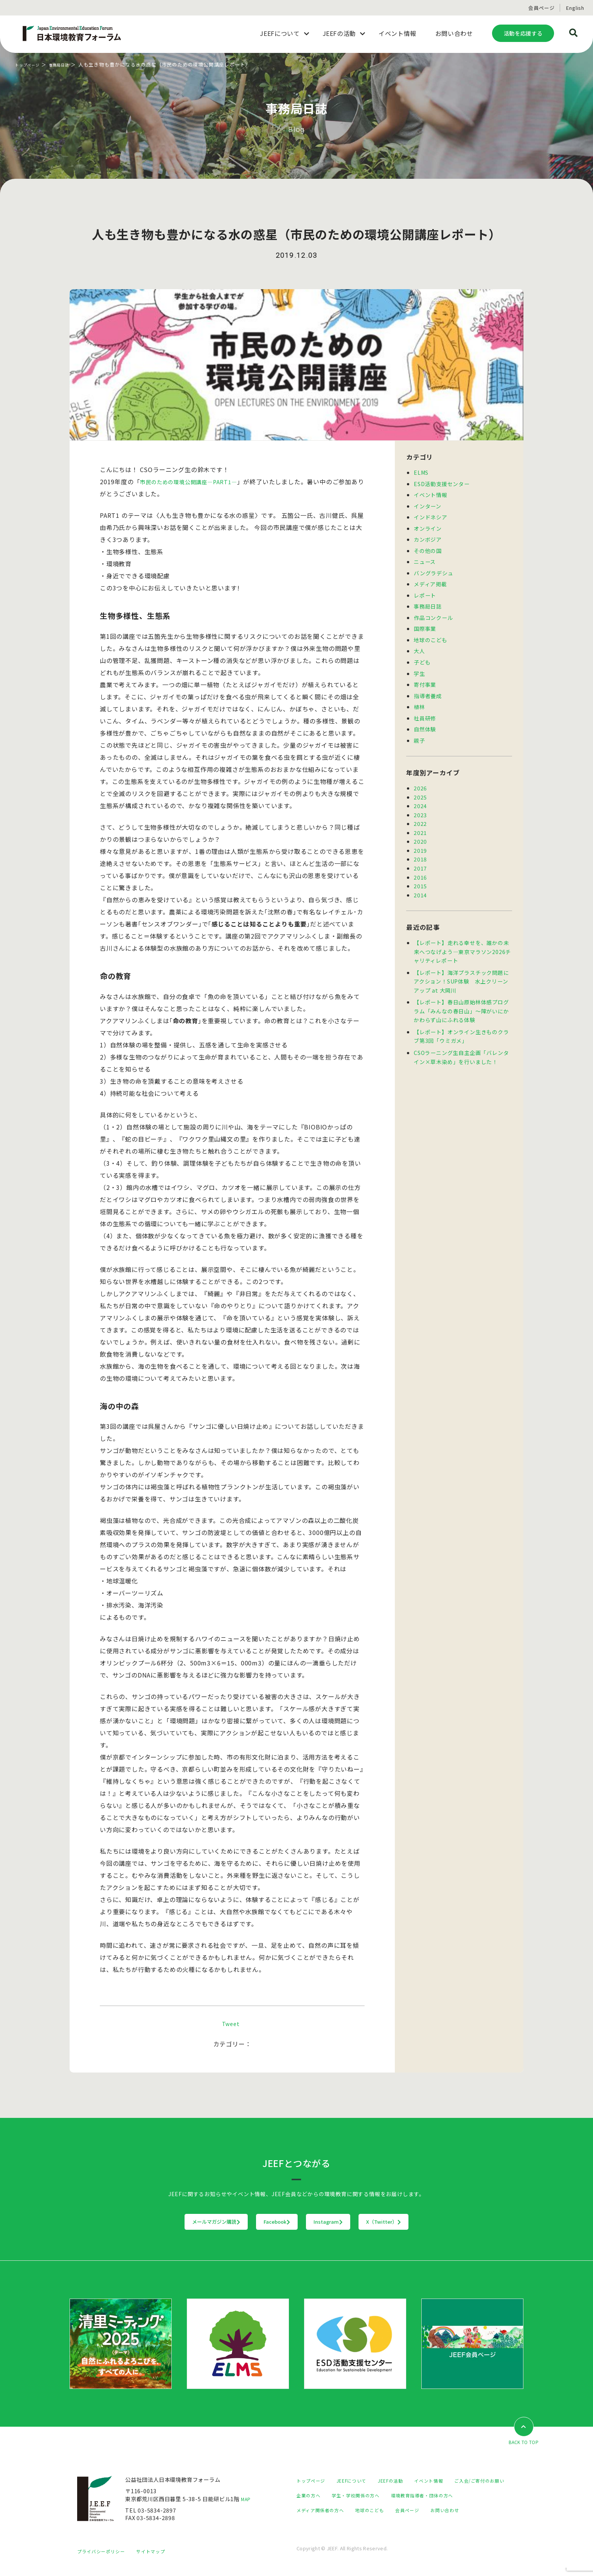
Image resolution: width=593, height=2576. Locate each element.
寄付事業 (425, 681)
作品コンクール (433, 615)
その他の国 (428, 549)
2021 (420, 827)
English (575, 7)
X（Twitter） (430, 2222)
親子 (419, 736)
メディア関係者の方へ (407, 2510)
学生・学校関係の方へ (432, 2496)
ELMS (421, 472)
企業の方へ (379, 2496)
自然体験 (425, 725)
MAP (247, 2499)
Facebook (261, 2222)
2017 (420, 862)
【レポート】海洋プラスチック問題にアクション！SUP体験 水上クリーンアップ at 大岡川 (461, 974)
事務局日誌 (69, 64)
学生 (419, 670)
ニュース (425, 560)
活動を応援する (523, 33)
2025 (420, 792)
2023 (420, 810)
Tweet (231, 2023)
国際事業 (425, 626)
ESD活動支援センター (442, 483)
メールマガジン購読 (169, 2222)
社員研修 (425, 714)
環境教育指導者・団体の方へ (332, 2510)
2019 (420, 845)
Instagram (344, 2222)
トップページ (31, 64)
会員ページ (541, 7)
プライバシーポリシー (104, 2559)
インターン (427, 505)
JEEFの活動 (403, 2481)
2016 (420, 871)
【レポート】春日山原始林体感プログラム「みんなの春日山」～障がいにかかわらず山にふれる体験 (461, 1003)
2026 (420, 784)
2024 (420, 801)
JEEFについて (359, 2481)
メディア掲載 (430, 582)
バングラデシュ (433, 571)
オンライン (428, 527)
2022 (420, 819)
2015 (420, 879)
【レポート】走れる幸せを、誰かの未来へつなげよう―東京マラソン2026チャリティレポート (462, 944)
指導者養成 (428, 692)
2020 (420, 836)
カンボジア (428, 538)
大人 (419, 648)
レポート (425, 593)
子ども (422, 659)
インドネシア (430, 516)
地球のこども (430, 637)
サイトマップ (160, 2559)
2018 (420, 853)
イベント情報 (430, 494)
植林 (419, 703)
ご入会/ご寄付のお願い (325, 2496)
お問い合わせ (352, 2525)
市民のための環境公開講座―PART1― (194, 481)
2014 (420, 888)
